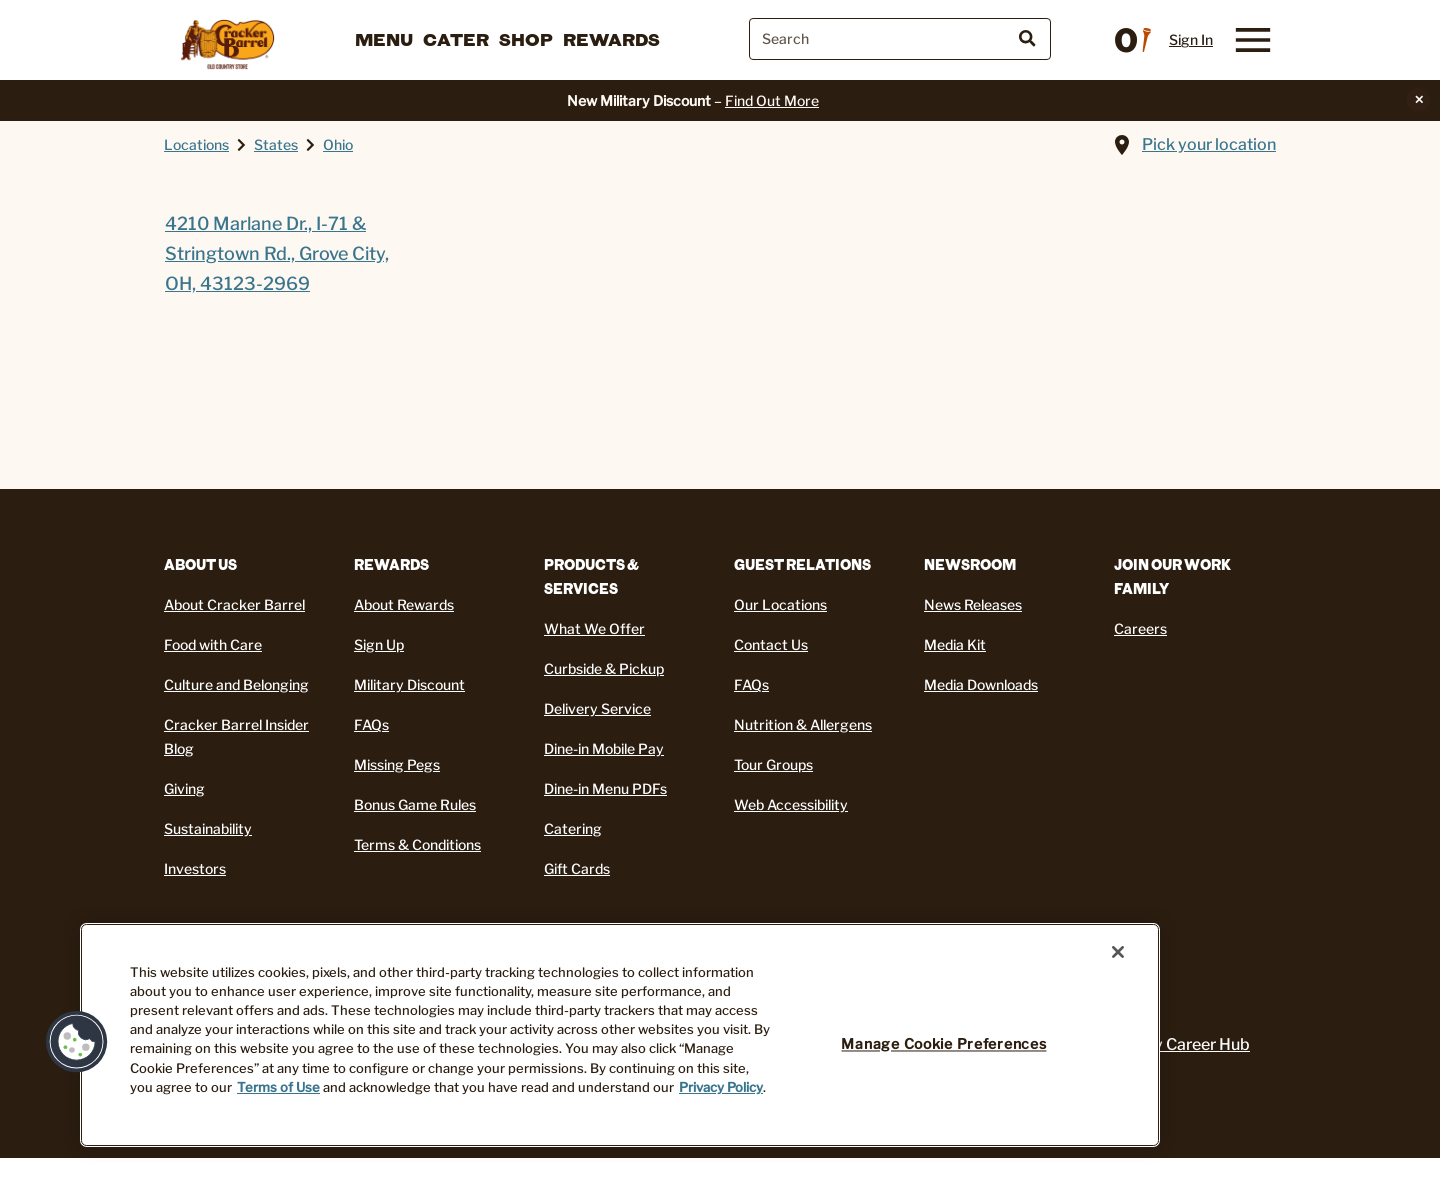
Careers (1140, 628)
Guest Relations (802, 564)
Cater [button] (456, 39)
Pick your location (1209, 144)
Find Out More (772, 100)
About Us (200, 564)
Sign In (1191, 40)
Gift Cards (577, 868)
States (276, 144)
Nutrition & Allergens (803, 724)
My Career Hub (1194, 1044)
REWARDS (391, 564)
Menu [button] (384, 39)
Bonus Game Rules (415, 804)
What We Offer (594, 628)
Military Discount (409, 684)
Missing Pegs (397, 764)
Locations (196, 144)
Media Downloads (981, 684)
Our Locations (780, 604)
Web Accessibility (791, 804)
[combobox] (900, 39)
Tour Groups (773, 764)
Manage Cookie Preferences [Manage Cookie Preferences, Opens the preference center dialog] (943, 1044)
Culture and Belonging (236, 684)
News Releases (973, 604)
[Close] (1118, 952)
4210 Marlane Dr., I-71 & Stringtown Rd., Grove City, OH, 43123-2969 (277, 253)
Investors (195, 868)
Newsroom (970, 564)
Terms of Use (278, 1087)
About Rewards (404, 604)
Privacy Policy (721, 1087)
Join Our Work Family (1172, 576)
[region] (620, 1035)
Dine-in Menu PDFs (605, 788)
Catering (573, 828)
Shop (526, 39)
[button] (77, 1042)
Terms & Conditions (417, 844)
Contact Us (771, 644)
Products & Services (591, 576)
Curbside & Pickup (604, 668)
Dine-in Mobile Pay (604, 748)
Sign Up (379, 644)
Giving (184, 788)
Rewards (611, 39)
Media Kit (955, 644)
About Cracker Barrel (234, 604)
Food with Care (213, 644)
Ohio (338, 144)
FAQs (371, 724)
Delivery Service (597, 708)
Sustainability (208, 828)
